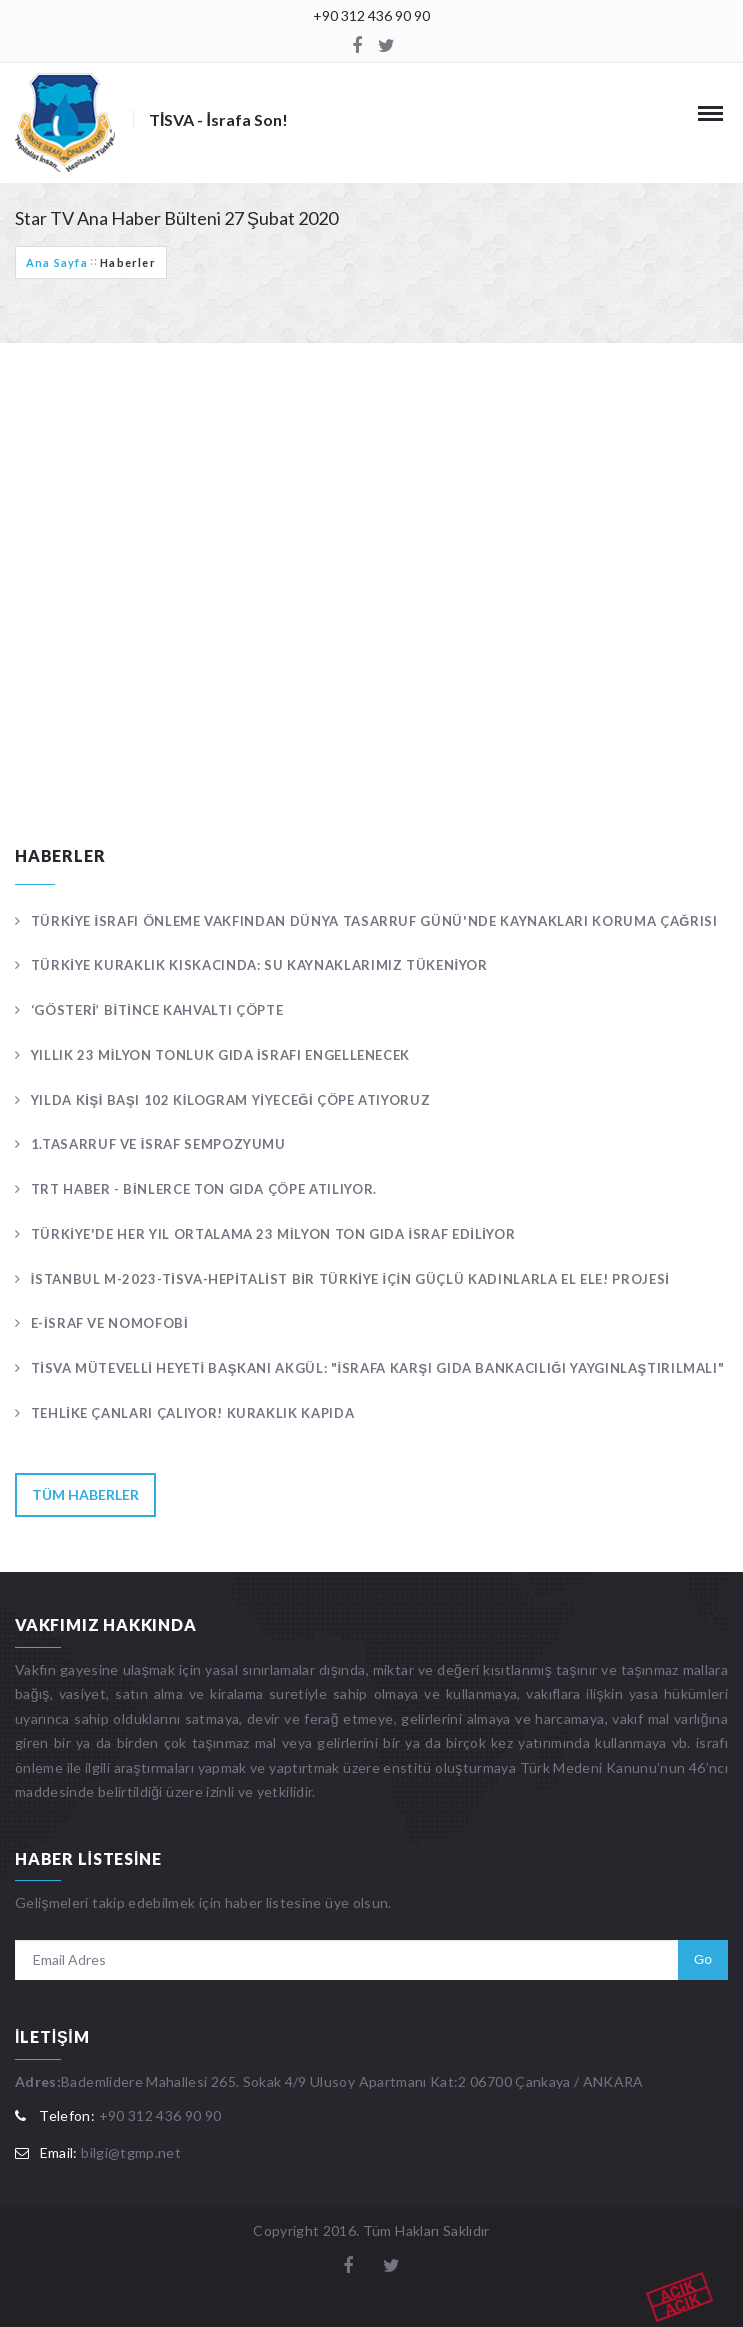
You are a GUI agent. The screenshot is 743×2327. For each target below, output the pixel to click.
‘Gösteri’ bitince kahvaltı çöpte (157, 1010)
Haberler (128, 262)
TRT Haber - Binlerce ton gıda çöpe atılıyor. (204, 1189)
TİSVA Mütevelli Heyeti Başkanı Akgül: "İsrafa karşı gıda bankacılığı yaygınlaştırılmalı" (378, 1368)
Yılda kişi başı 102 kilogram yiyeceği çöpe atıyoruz (231, 1100)
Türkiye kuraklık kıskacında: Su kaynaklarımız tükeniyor (259, 965)
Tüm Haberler (85, 1494)
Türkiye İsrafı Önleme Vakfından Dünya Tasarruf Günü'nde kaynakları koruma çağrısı (374, 921)
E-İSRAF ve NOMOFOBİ (110, 1323)
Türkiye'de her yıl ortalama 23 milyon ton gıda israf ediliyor (273, 1234)
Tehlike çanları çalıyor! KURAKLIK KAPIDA (193, 1413)
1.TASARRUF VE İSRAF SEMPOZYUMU (158, 1144)
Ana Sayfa (57, 262)
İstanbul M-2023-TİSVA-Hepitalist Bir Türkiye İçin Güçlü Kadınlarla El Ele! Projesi (350, 1279)
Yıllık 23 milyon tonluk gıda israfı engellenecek (220, 1055)
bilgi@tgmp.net (131, 2152)
